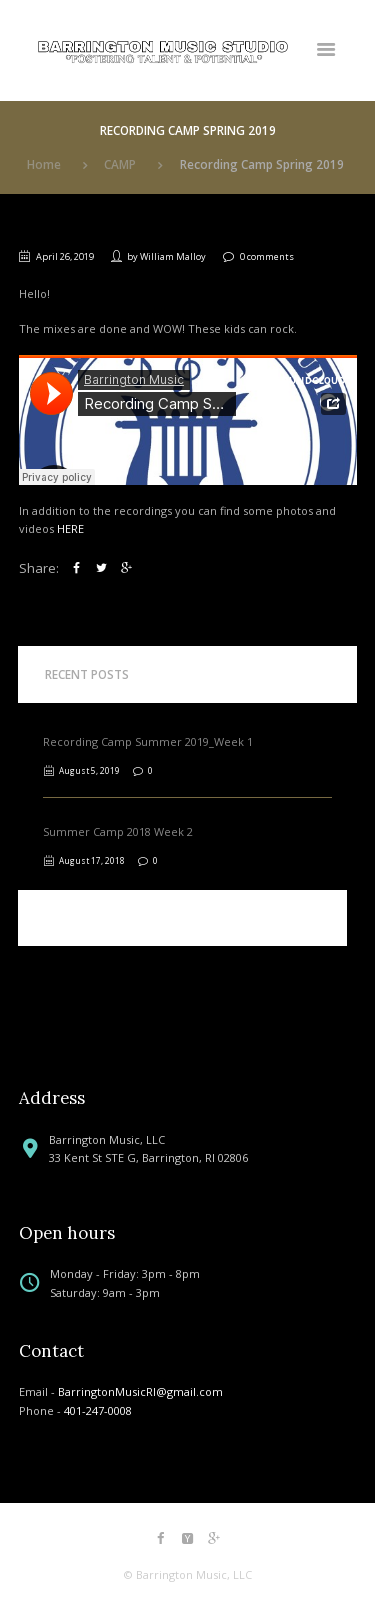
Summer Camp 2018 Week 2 (118, 831)
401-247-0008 (98, 1410)
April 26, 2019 (65, 256)
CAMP (120, 164)
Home (44, 164)
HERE (70, 528)
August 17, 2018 (92, 860)
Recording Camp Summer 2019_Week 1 (148, 741)
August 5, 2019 (89, 770)
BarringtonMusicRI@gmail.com (140, 1391)
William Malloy (173, 256)
